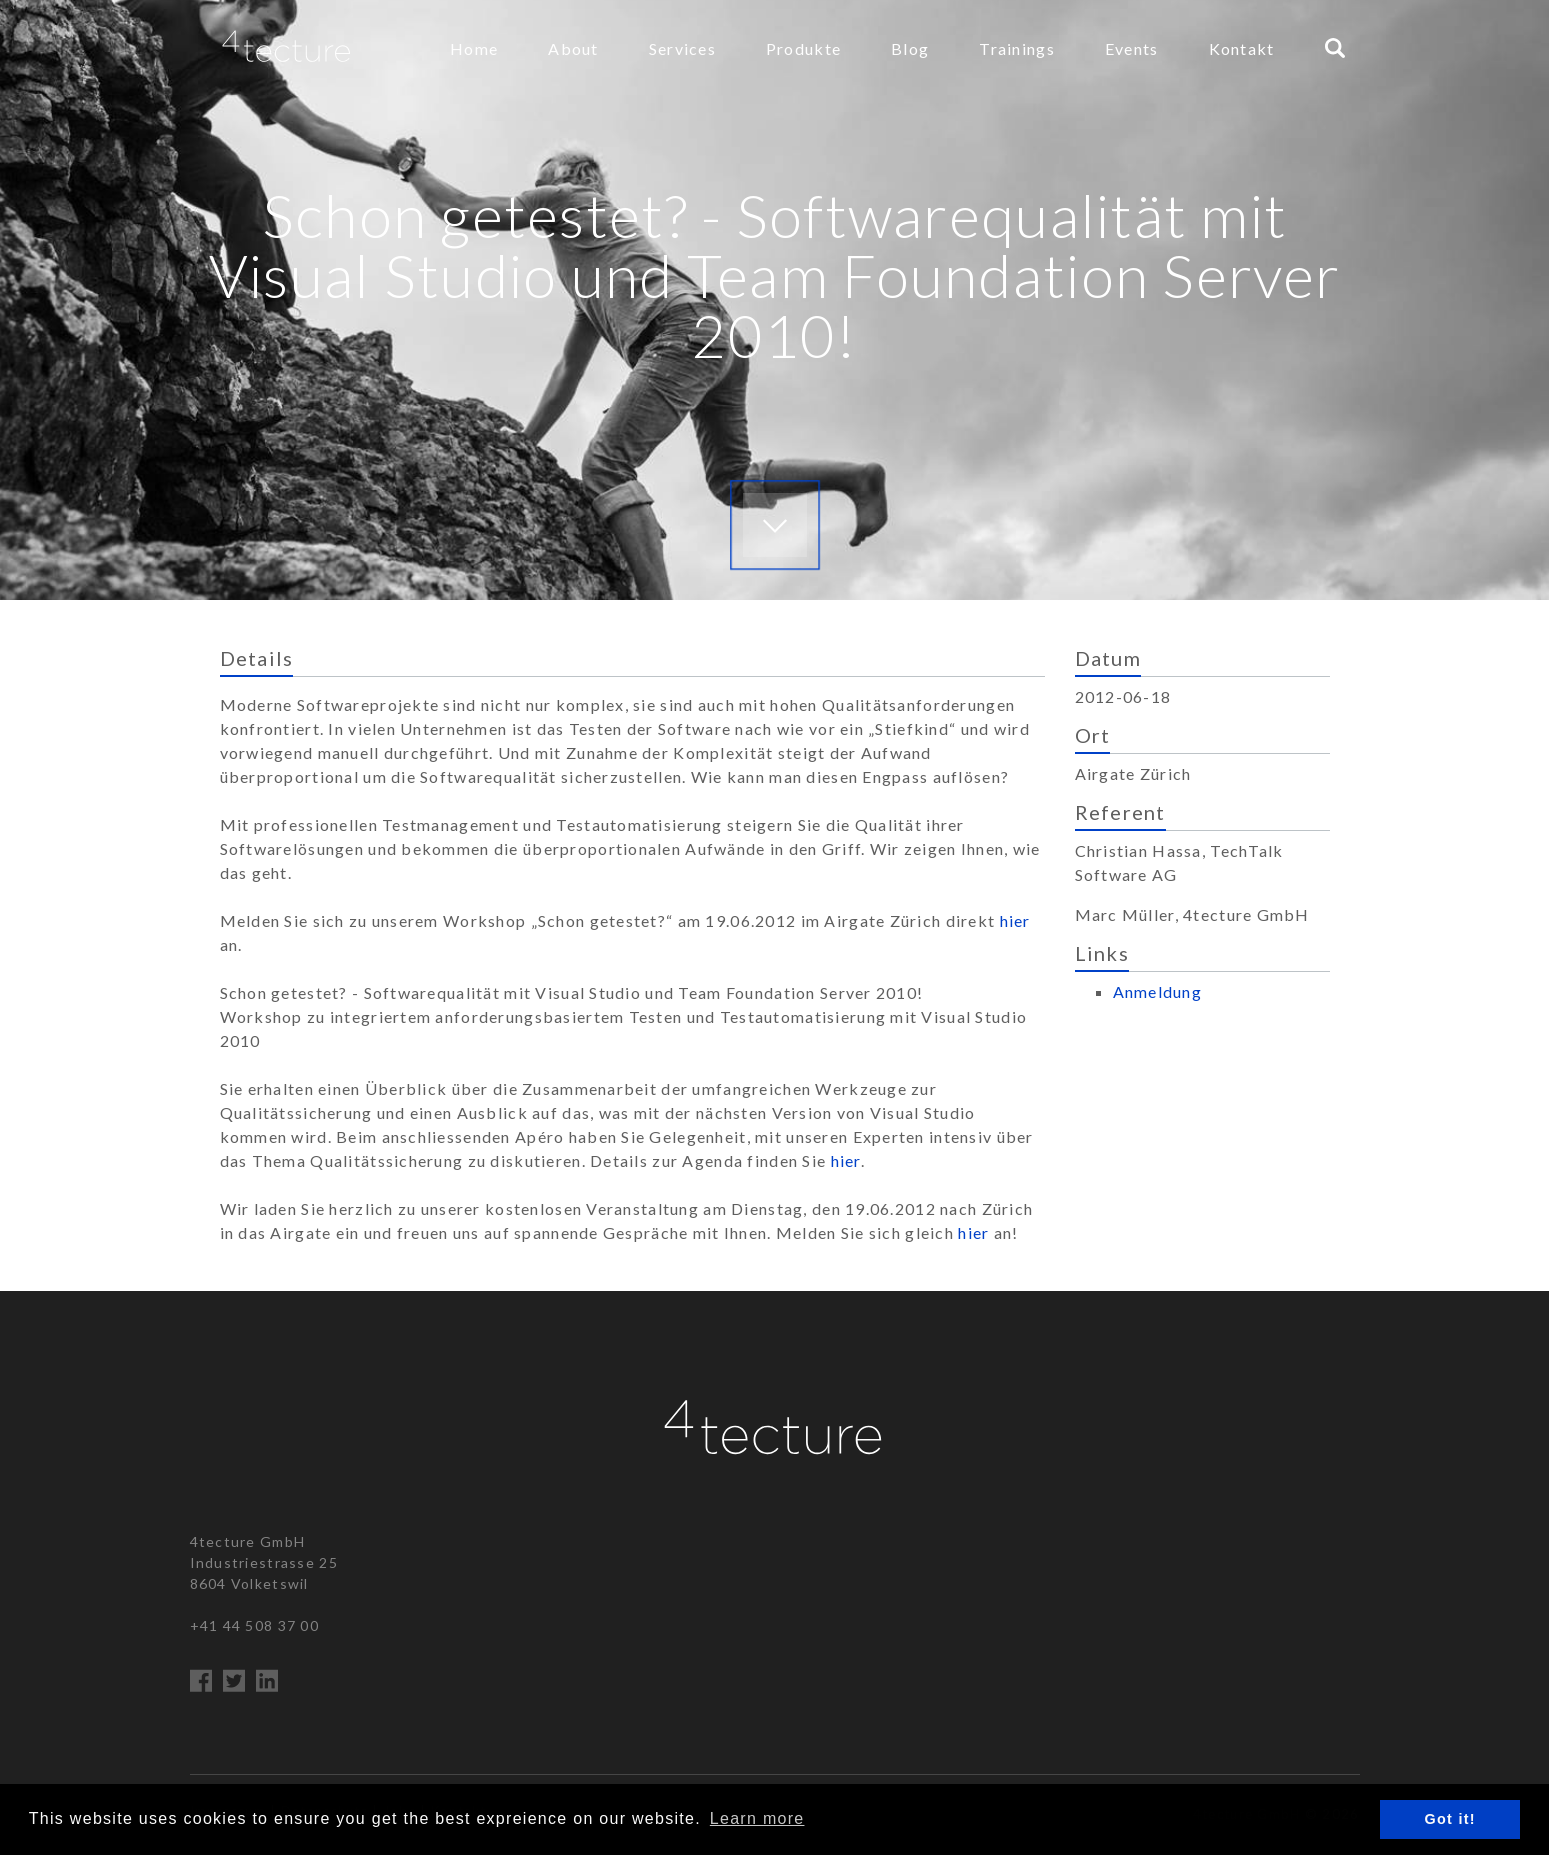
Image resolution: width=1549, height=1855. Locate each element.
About (573, 48)
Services (682, 48)
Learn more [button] (757, 1818)
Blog (910, 48)
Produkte (803, 48)
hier (1015, 920)
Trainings (1017, 48)
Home (474, 48)
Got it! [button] (1450, 1819)
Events (1132, 48)
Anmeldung (1158, 991)
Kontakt (1242, 48)
